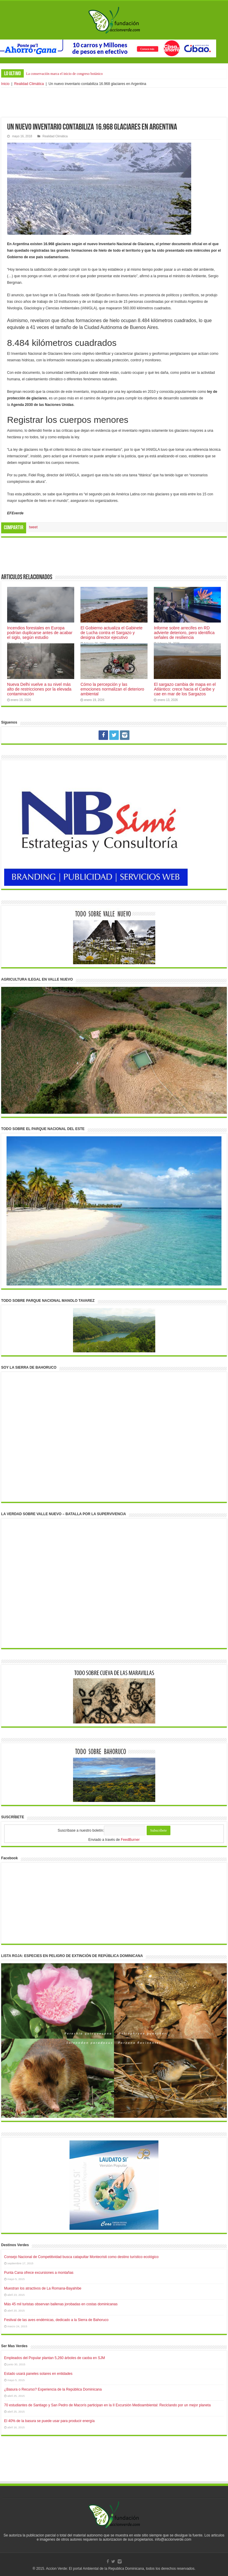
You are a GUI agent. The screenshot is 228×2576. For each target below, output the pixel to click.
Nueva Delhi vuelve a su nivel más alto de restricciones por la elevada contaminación (39, 689)
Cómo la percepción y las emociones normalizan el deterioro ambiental (112, 689)
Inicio (5, 84)
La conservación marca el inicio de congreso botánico (64, 74)
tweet (33, 527)
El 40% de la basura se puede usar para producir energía (49, 2421)
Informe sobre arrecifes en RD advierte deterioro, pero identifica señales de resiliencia (184, 633)
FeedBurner (130, 1840)
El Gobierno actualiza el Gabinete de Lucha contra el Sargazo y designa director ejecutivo (111, 633)
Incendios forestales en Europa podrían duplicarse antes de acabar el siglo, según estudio (39, 633)
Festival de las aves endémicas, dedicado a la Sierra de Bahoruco (56, 2320)
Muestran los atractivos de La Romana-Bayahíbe (42, 2288)
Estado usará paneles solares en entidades (38, 2374)
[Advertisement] (114, 102)
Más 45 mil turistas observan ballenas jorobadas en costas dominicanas (61, 2304)
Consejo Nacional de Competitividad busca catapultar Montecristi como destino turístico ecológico (81, 2257)
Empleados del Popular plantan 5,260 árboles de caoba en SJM (54, 2358)
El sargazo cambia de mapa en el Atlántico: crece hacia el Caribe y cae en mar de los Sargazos (185, 689)
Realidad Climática (29, 84)
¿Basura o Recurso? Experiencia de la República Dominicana (53, 2389)
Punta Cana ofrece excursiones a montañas (38, 2273)
